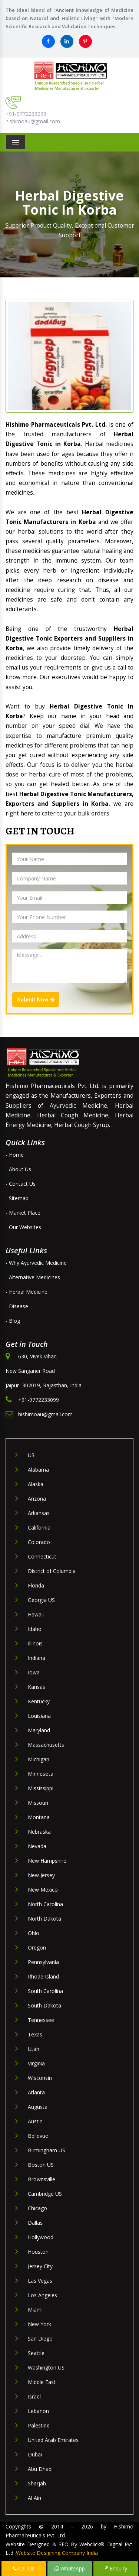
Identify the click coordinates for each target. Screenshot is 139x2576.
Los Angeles (42, 2295)
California (39, 1527)
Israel (34, 2396)
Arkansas (39, 1513)
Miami (35, 2309)
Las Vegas (40, 2280)
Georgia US (41, 1599)
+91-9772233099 (26, 113)
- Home (15, 1154)
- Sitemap (17, 1198)
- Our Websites (23, 1227)
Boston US (41, 2164)
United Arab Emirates (53, 2439)
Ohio (33, 1933)
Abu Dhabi (40, 2468)
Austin (35, 2121)
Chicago (37, 2208)
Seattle (36, 2353)
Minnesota (40, 1773)
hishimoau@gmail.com (33, 121)
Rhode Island (43, 1976)
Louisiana (39, 1715)
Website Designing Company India (57, 2552)
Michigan (38, 1759)
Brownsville (41, 2179)
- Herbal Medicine (26, 1291)
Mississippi (40, 1788)
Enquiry (115, 2568)
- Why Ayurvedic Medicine (36, 1262)
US (31, 1455)
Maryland (39, 1730)
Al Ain (34, 2497)
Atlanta (36, 2092)
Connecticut (42, 1556)
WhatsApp (69, 2568)
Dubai (35, 2454)
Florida (36, 1585)
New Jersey (41, 1875)
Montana (39, 1817)
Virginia (36, 2063)
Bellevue (38, 2135)
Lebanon (38, 2410)
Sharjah (37, 2483)
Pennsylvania (43, 1962)
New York (39, 2324)
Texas (35, 2034)
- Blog (13, 1320)
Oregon (37, 1947)
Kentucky (39, 1701)
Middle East (42, 2382)
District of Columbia (52, 1570)
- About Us (18, 1169)
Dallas (35, 2222)
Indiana (36, 1657)
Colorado (39, 1542)
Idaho (35, 1628)
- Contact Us (21, 1183)
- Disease (17, 1306)
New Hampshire (47, 1860)
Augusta (37, 2106)
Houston (38, 2251)
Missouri (38, 1802)
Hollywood (40, 2237)
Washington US (46, 2367)
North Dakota (44, 1918)
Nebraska (39, 1831)
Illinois (35, 1643)
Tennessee (41, 2019)
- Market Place (23, 1212)
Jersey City (40, 2266)
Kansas (36, 1686)
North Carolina (45, 1904)
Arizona (37, 1498)
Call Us (23, 2568)
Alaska (35, 1484)
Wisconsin (40, 2077)
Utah (33, 2048)
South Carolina (45, 1990)
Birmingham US (46, 2150)
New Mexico (43, 1889)
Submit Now (36, 999)
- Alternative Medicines (33, 1277)
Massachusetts (46, 1744)
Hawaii (36, 1614)
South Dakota (44, 2005)
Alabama (38, 1469)
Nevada (37, 1846)
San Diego (40, 2338)
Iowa (34, 1672)
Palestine (39, 2425)
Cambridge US (45, 2193)
